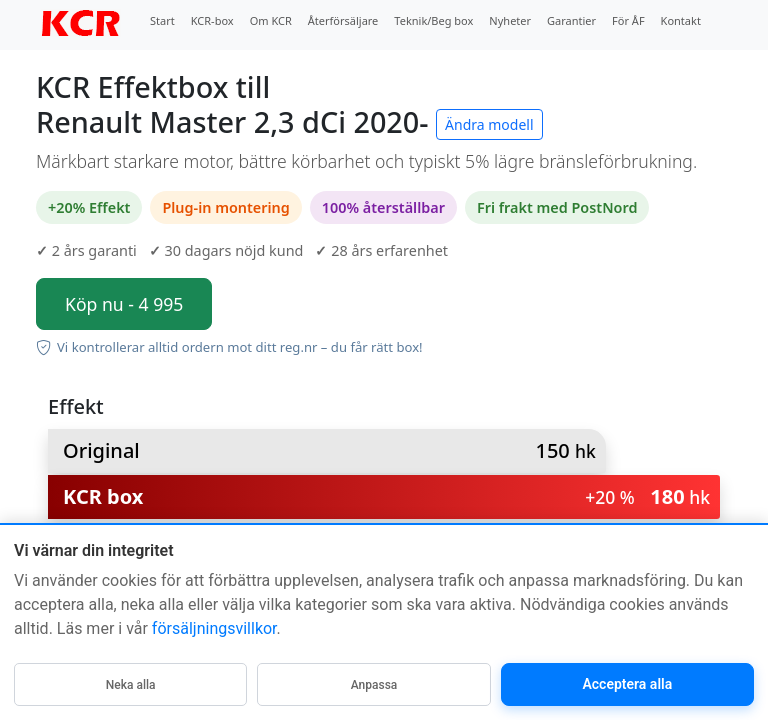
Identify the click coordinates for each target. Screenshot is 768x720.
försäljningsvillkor (214, 628)
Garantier (571, 20)
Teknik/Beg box (433, 20)
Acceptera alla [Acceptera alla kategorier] (627, 684)
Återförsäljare (343, 20)
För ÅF (628, 20)
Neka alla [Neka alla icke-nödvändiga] (131, 685)
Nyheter (510, 20)
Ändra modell (489, 124)
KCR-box (212, 20)
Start (162, 20)
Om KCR (271, 20)
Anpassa (374, 685)
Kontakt (681, 20)
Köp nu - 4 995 (124, 304)
